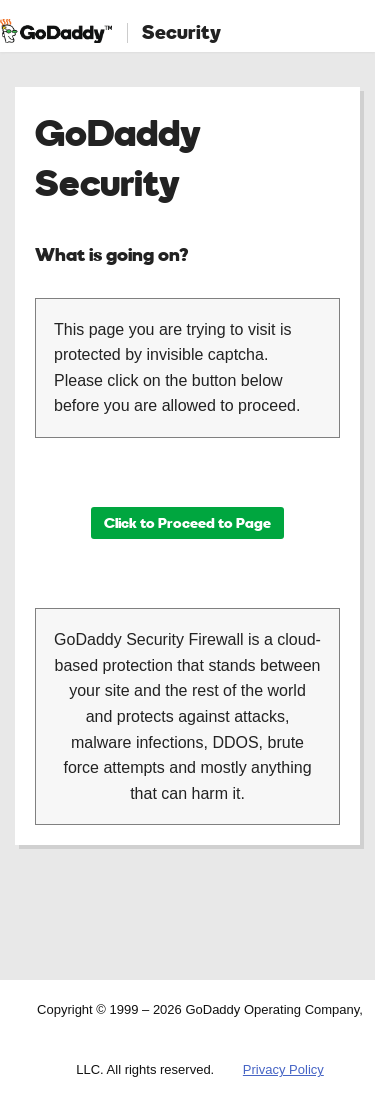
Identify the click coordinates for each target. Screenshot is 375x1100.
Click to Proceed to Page (187, 522)
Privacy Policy (283, 1069)
